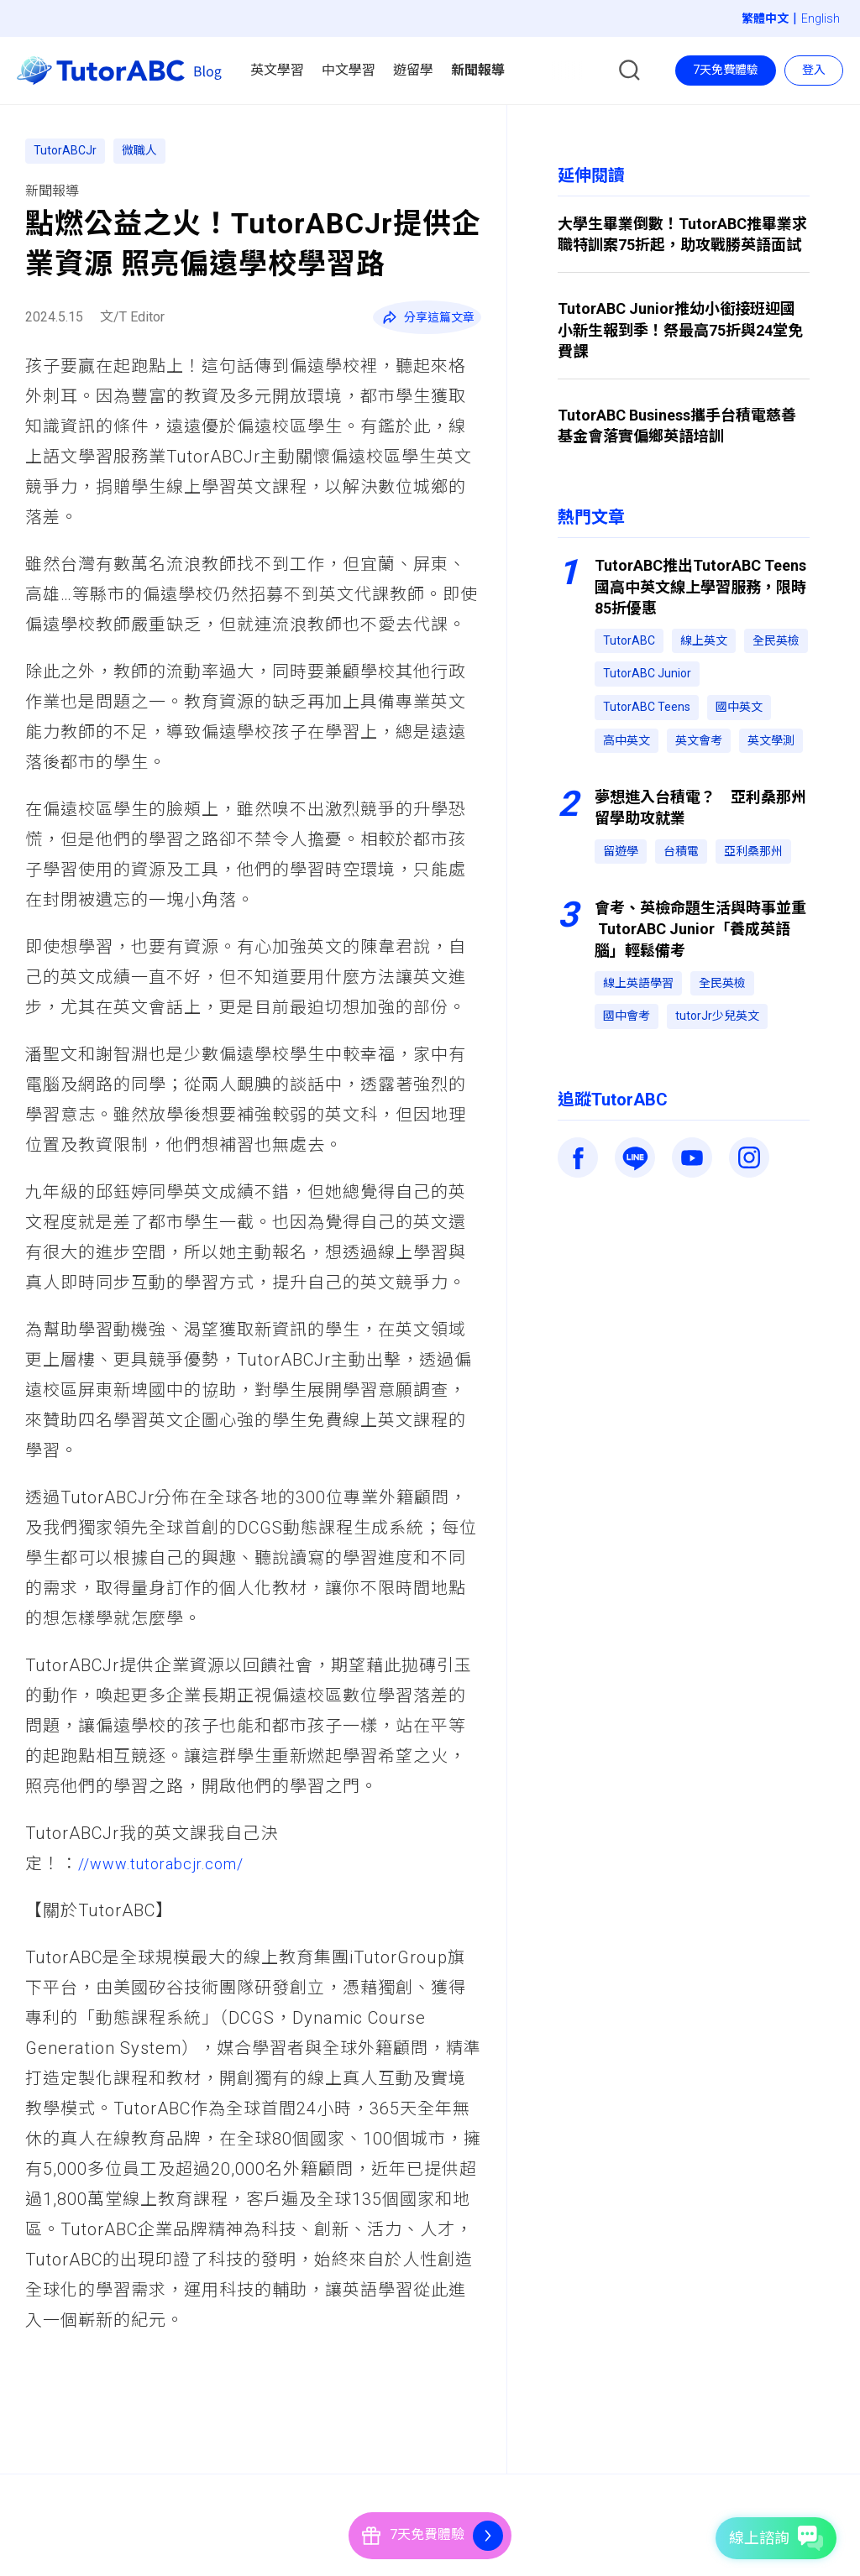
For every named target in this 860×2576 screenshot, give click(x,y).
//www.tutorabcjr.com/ (171, 1863)
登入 (814, 69)
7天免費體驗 (725, 69)
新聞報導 (52, 191)
